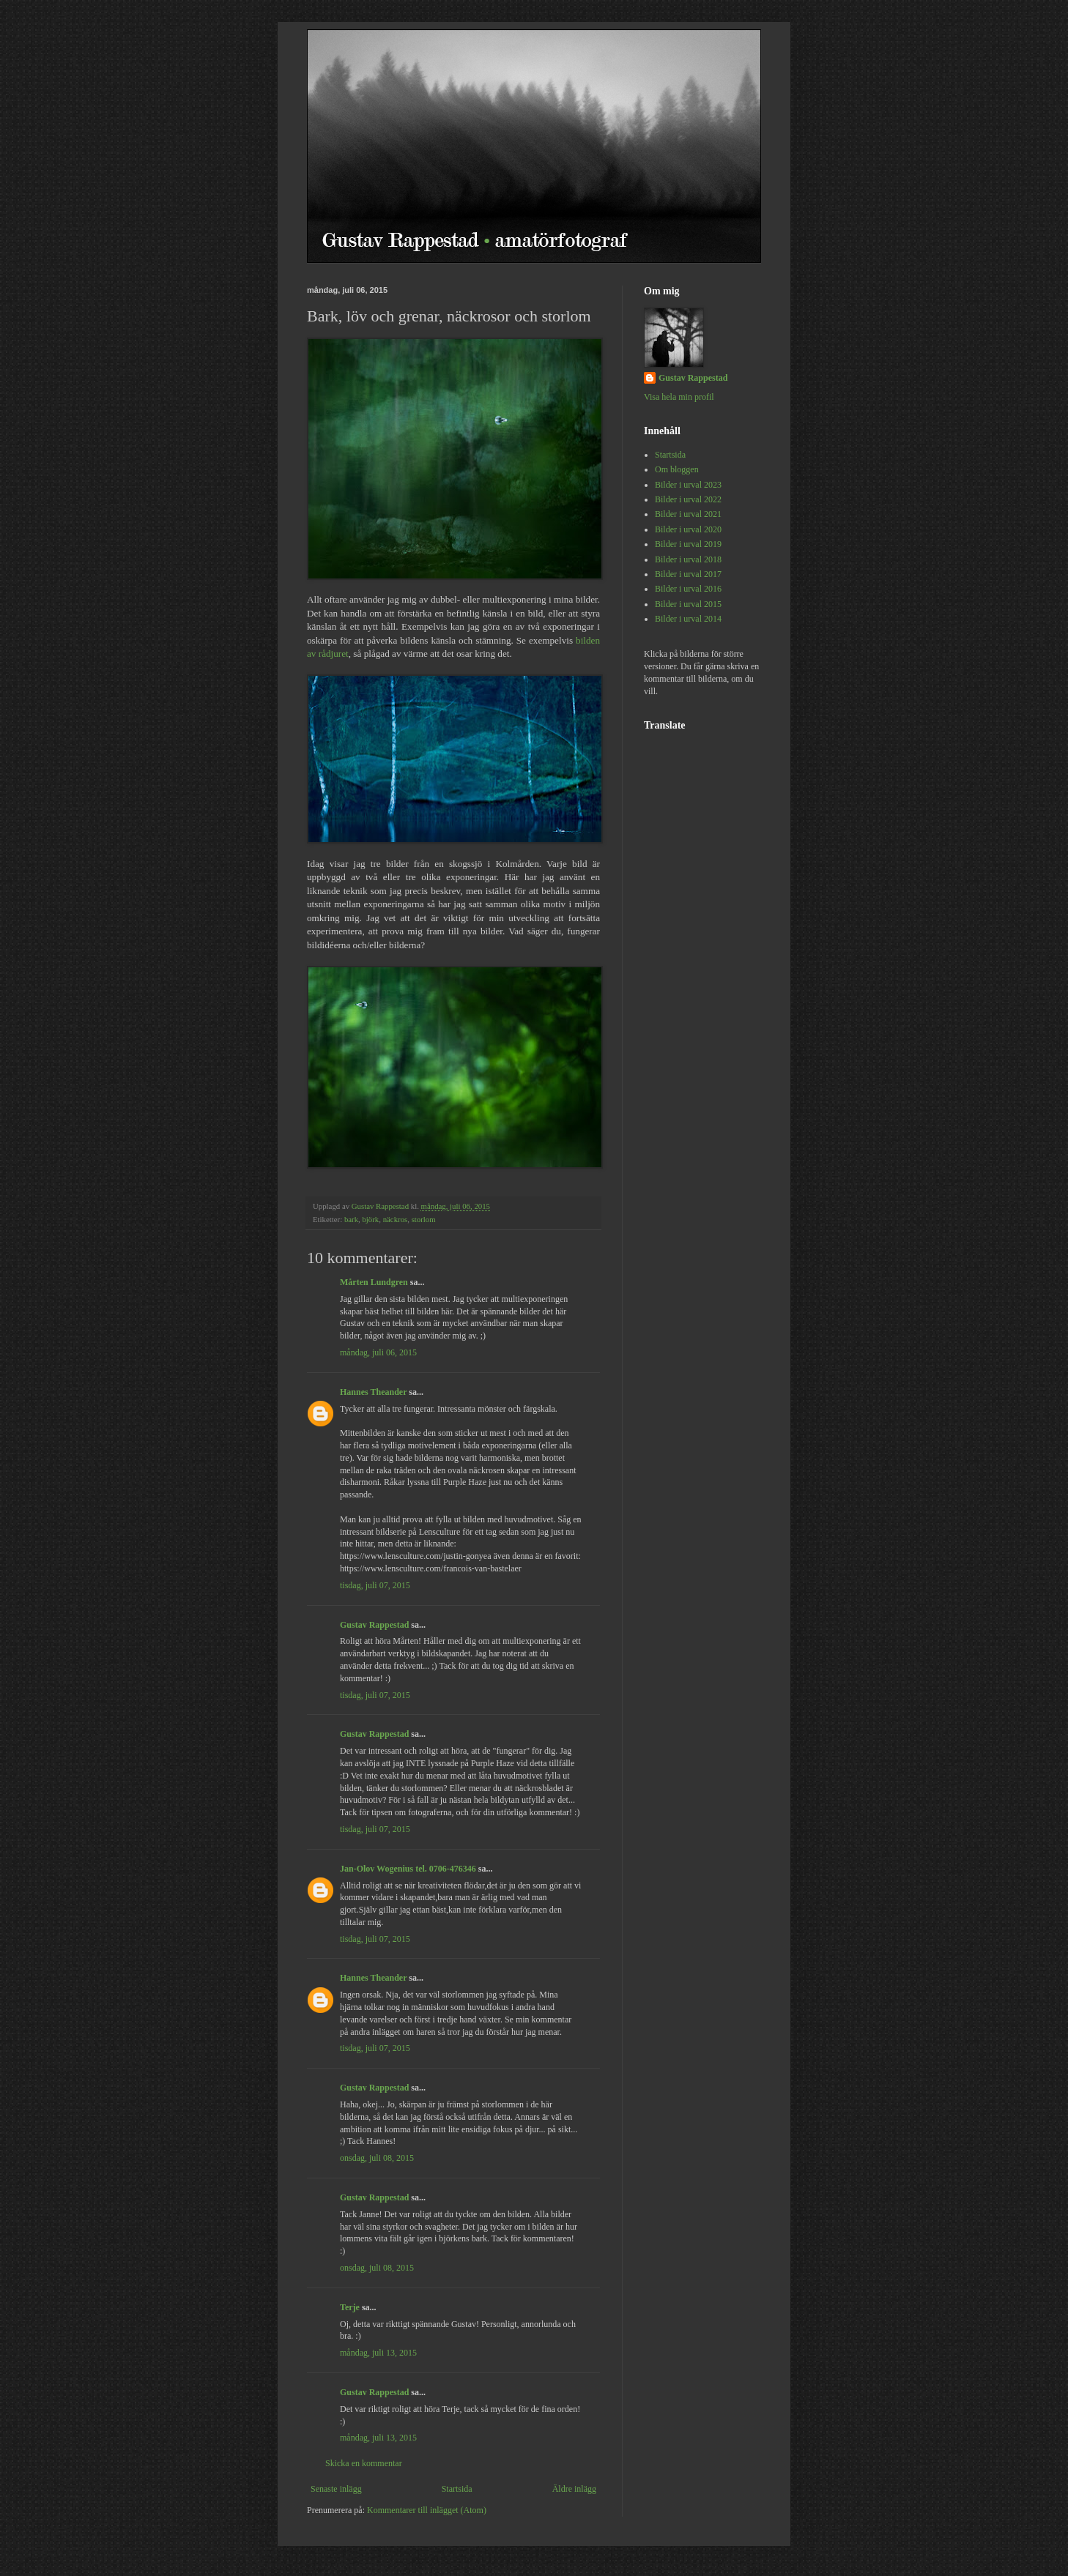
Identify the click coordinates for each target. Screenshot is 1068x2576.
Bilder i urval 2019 (688, 544)
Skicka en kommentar (363, 2463)
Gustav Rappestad (374, 1625)
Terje (350, 2307)
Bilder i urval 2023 (688, 485)
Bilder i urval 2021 (688, 514)
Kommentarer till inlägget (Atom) (426, 2510)
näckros (395, 1219)
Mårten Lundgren (374, 1282)
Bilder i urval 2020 (688, 529)
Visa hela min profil (679, 397)
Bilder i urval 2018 (688, 559)
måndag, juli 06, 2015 (378, 1352)
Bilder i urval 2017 (688, 574)
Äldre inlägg (574, 2489)
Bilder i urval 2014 (688, 619)
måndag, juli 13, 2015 (378, 2353)
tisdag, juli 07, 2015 (375, 1585)
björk (370, 1219)
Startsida (457, 2489)
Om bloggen (677, 469)
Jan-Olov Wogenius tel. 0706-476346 (408, 1869)
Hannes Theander (373, 1392)
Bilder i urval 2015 (688, 604)
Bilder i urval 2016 (688, 589)
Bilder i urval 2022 (688, 499)
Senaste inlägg (336, 2489)
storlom (424, 1219)
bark (351, 1219)
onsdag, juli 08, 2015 (377, 2158)
